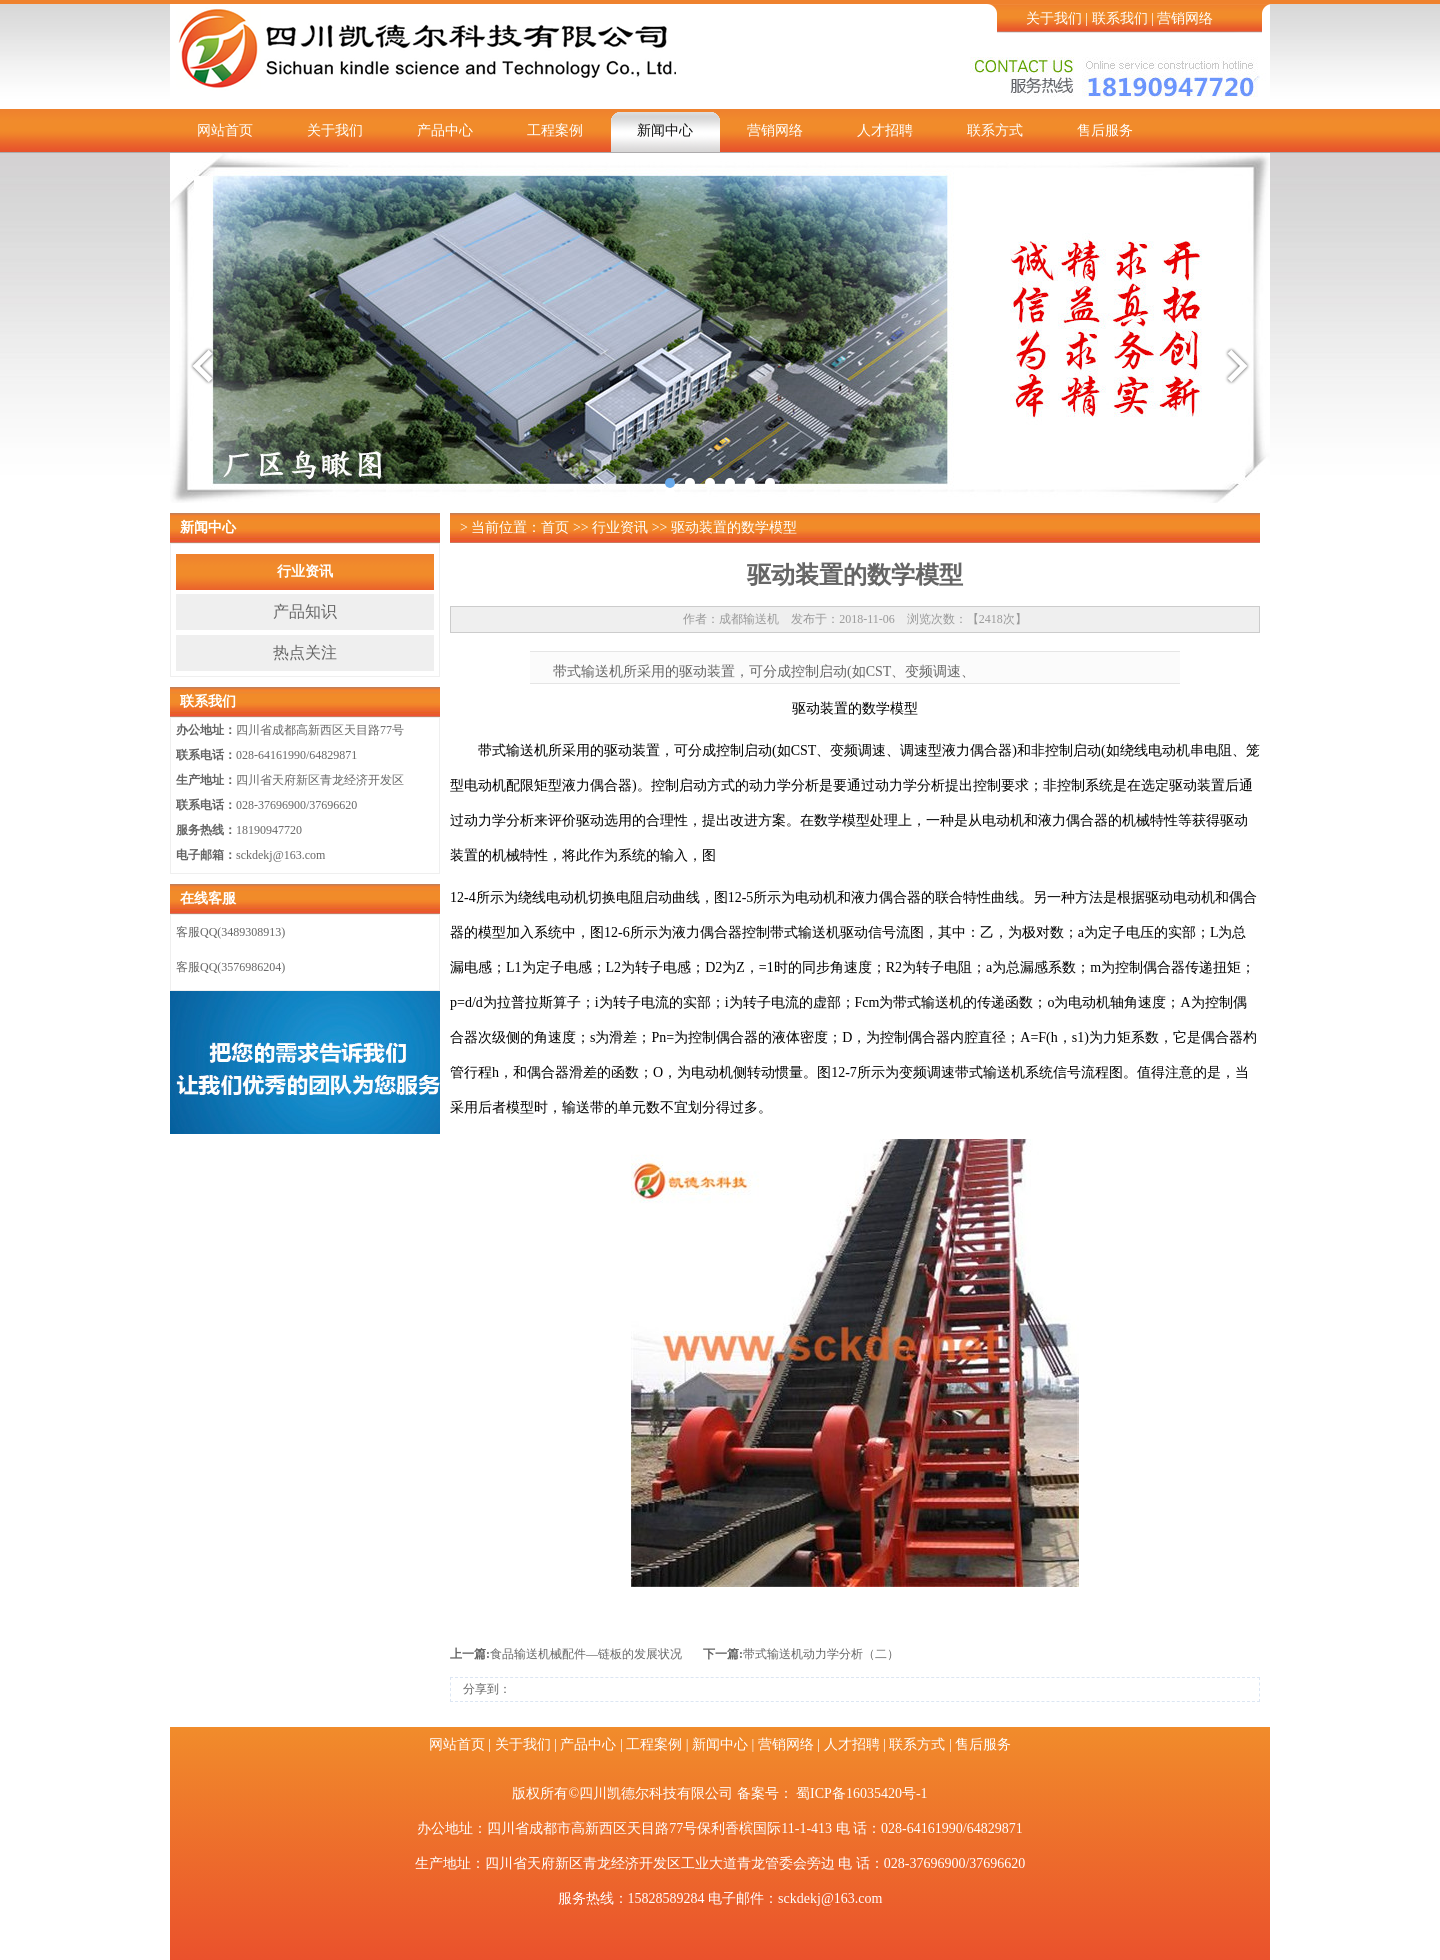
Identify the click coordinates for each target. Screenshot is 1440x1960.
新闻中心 (665, 130)
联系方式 (995, 130)
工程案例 (555, 130)
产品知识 (305, 611)
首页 (555, 527)
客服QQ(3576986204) (230, 967)
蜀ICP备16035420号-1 (861, 1793)
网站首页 (225, 130)
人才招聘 (885, 130)
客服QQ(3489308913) (230, 932)
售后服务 (1105, 130)
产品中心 (445, 130)
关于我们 (1054, 18)
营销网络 (1185, 18)
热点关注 (305, 652)
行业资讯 (305, 571)
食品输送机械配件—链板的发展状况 (586, 1654)
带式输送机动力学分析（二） (821, 1654)
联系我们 (1120, 18)
